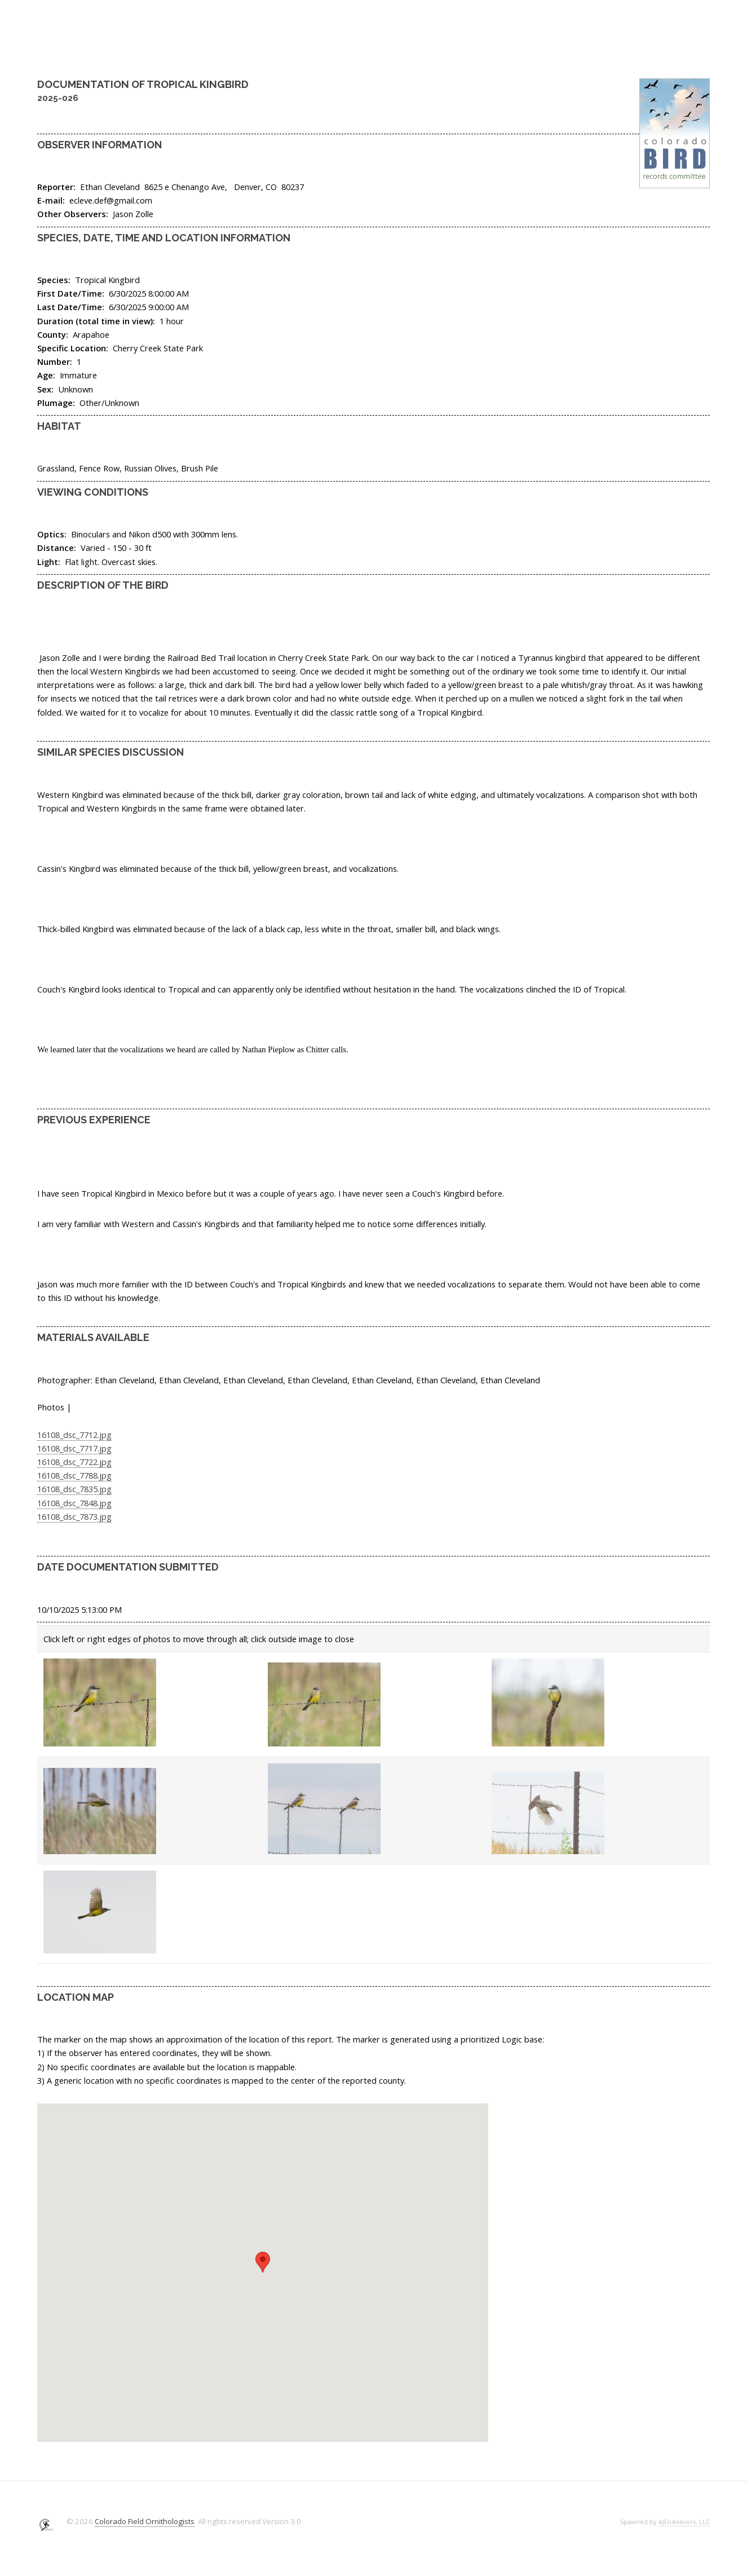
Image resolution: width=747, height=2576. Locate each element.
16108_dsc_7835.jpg (74, 1488)
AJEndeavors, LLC (684, 2521)
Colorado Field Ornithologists (145, 2521)
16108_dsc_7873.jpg (74, 1516)
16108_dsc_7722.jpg (74, 1461)
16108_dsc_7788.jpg (74, 1475)
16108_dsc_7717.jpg (74, 1448)
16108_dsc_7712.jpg (74, 1434)
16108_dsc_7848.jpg (74, 1502)
